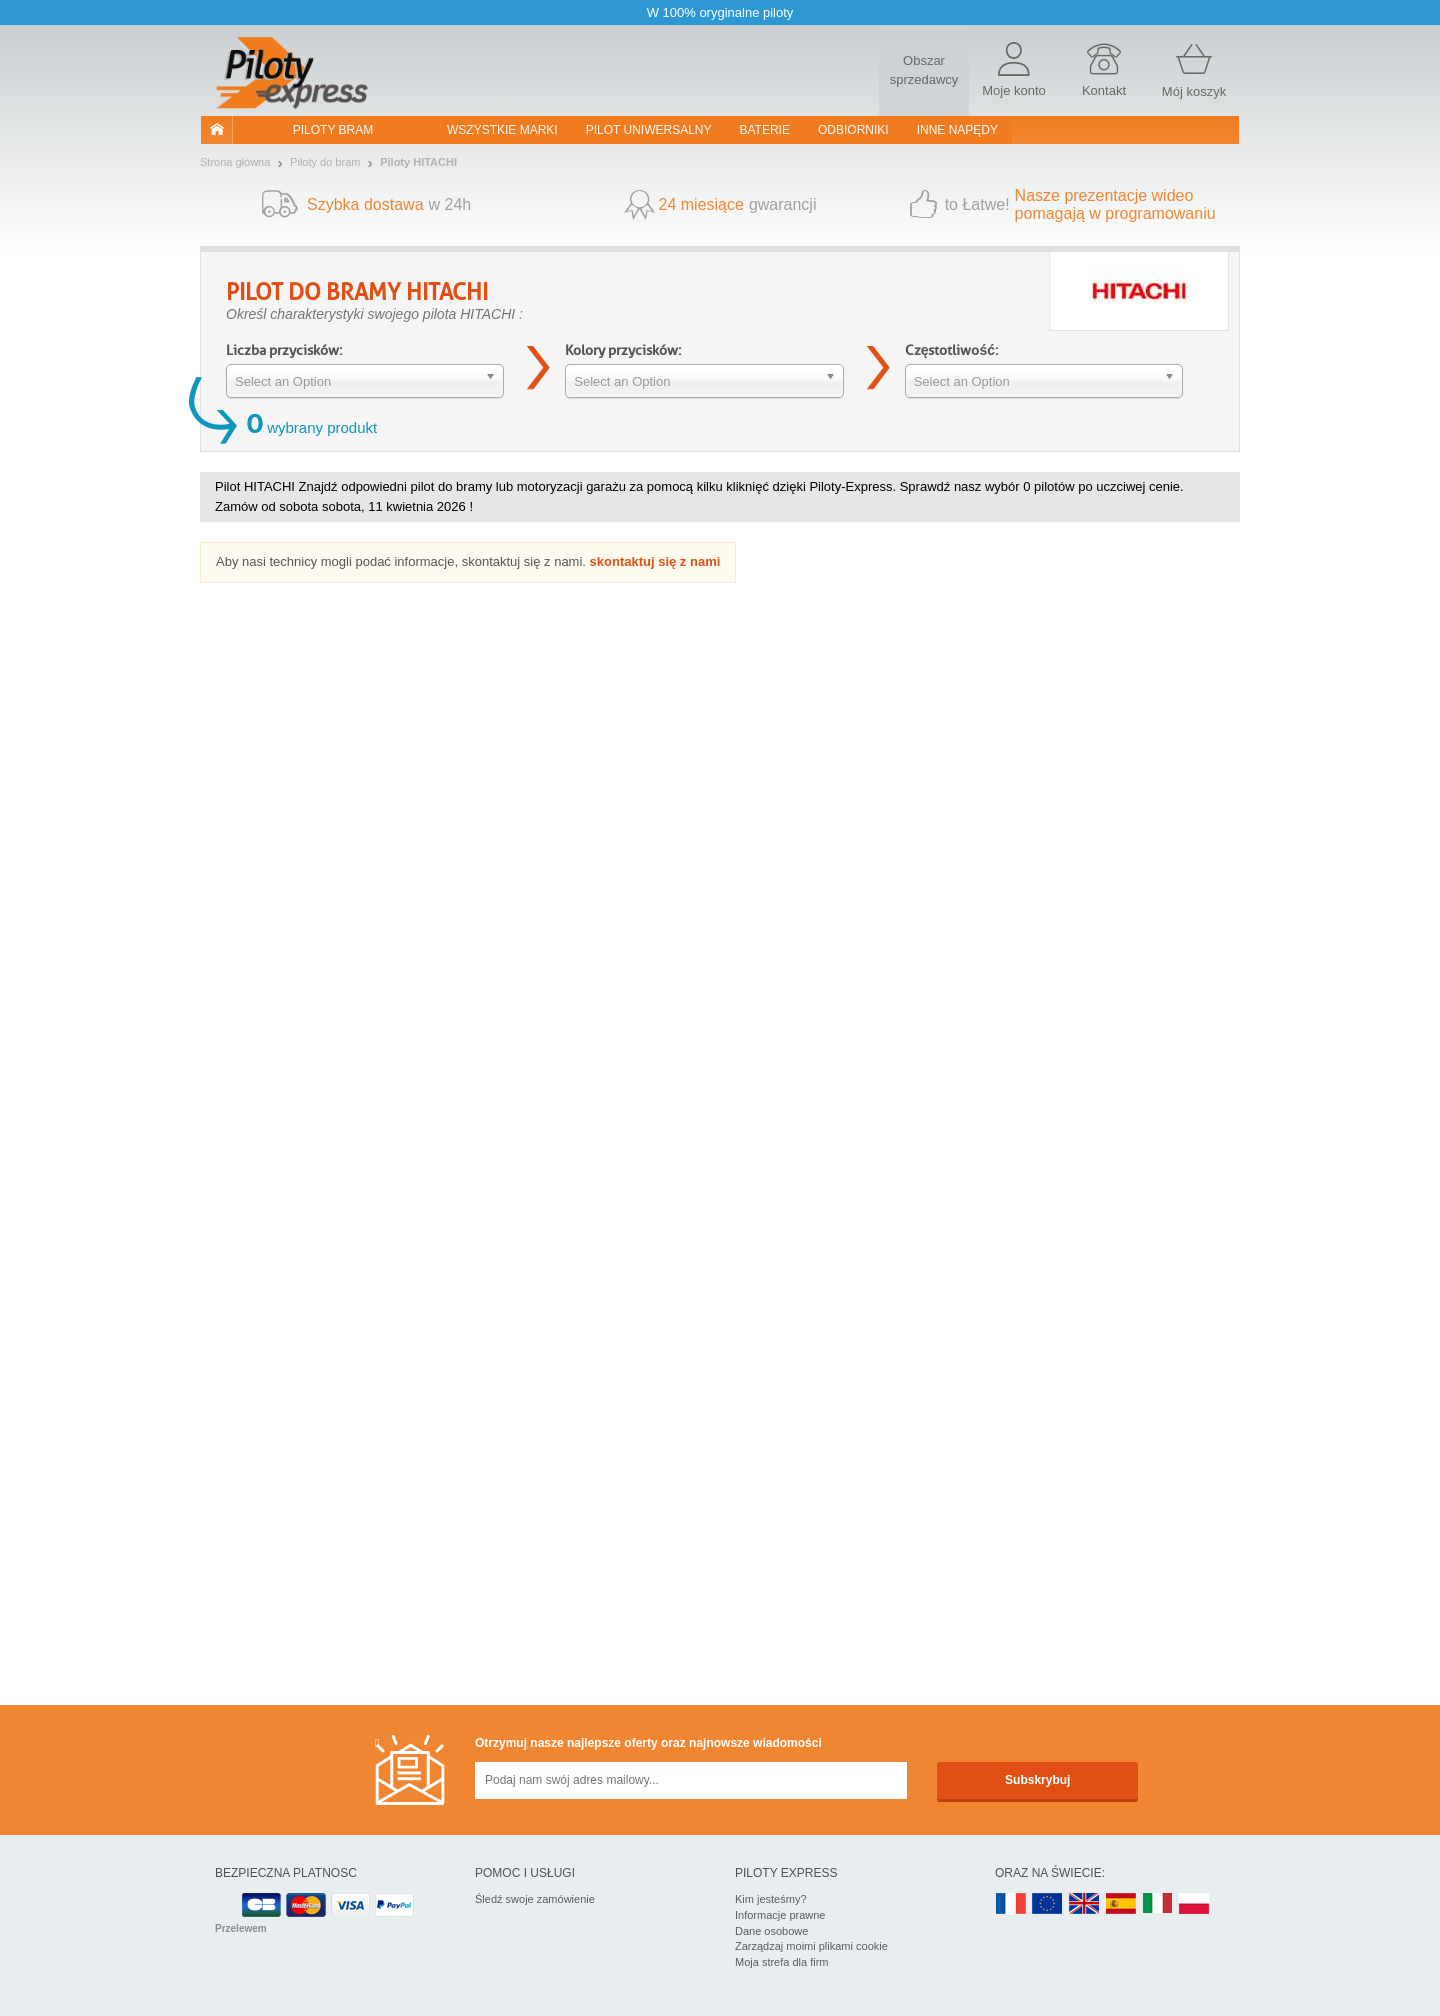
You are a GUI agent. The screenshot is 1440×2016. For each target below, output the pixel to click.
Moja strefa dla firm (782, 1962)
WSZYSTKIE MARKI (502, 130)
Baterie (765, 130)
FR (1011, 1904)
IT (1158, 1904)
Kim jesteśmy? (771, 1899)
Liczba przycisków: (284, 350)
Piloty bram (333, 130)
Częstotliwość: (951, 350)
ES (1121, 1904)
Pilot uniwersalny (649, 130)
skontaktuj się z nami (655, 561)
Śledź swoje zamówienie (535, 1899)
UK (1085, 1904)
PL (1195, 1904)
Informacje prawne (780, 1915)
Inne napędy (957, 130)
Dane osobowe (771, 1931)
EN (1048, 1904)
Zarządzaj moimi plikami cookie (811, 1946)
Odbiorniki (853, 130)
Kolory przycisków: (623, 350)
